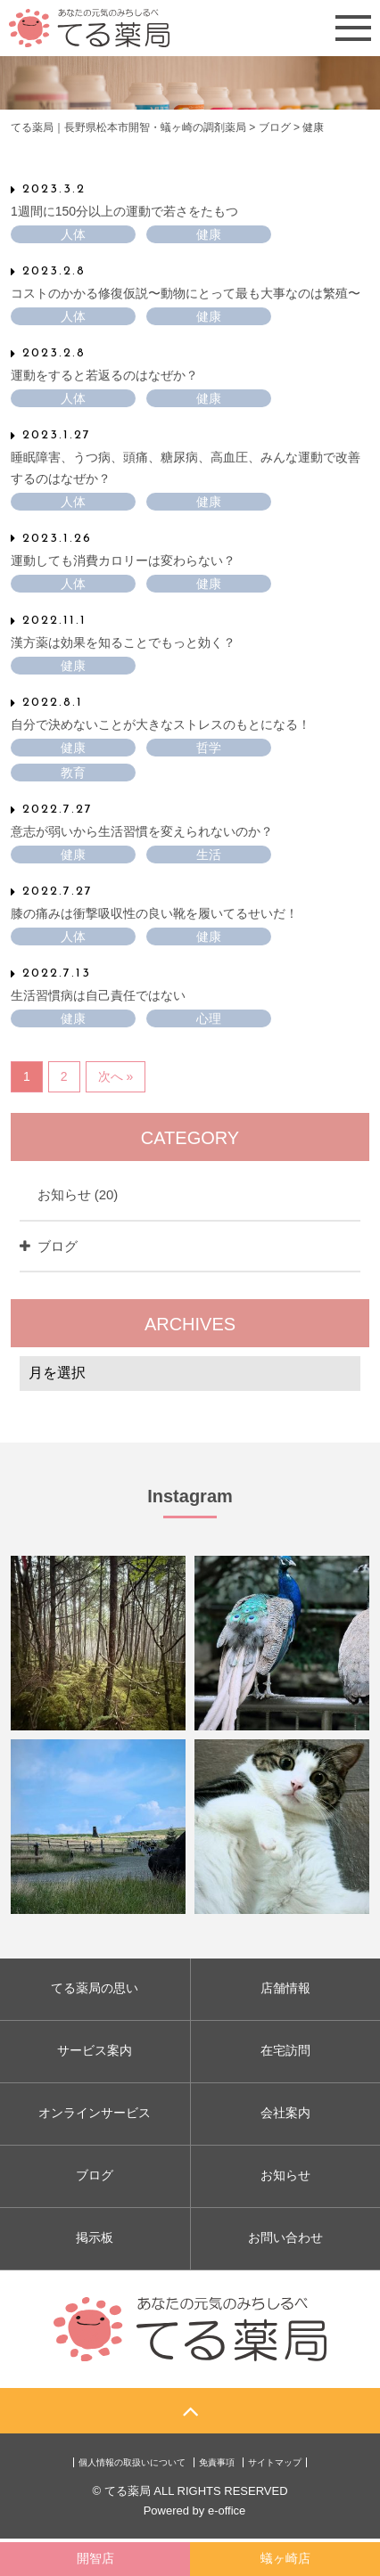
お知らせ (78, 1194)
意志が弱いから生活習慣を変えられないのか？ (142, 830)
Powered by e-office (195, 2510)
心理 (208, 1018)
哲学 (208, 747)
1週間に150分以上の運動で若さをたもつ (124, 210)
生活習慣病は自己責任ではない (98, 995)
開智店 (95, 2558)
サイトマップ (275, 2462)
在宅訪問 (285, 2050)
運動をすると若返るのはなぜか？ (104, 374)
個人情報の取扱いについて (132, 2462)
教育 (73, 772)
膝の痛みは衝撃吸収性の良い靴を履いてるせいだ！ (154, 912)
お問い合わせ (285, 2237)
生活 (208, 854)
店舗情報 (285, 1988)
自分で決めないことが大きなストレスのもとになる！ (160, 723)
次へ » (116, 1076)
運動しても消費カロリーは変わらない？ (123, 559)
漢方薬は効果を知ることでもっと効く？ (123, 641)
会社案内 (285, 2113)
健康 (208, 234)
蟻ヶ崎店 (285, 2558)
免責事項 (217, 2462)
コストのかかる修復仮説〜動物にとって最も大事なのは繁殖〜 (185, 292)
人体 (73, 234)
